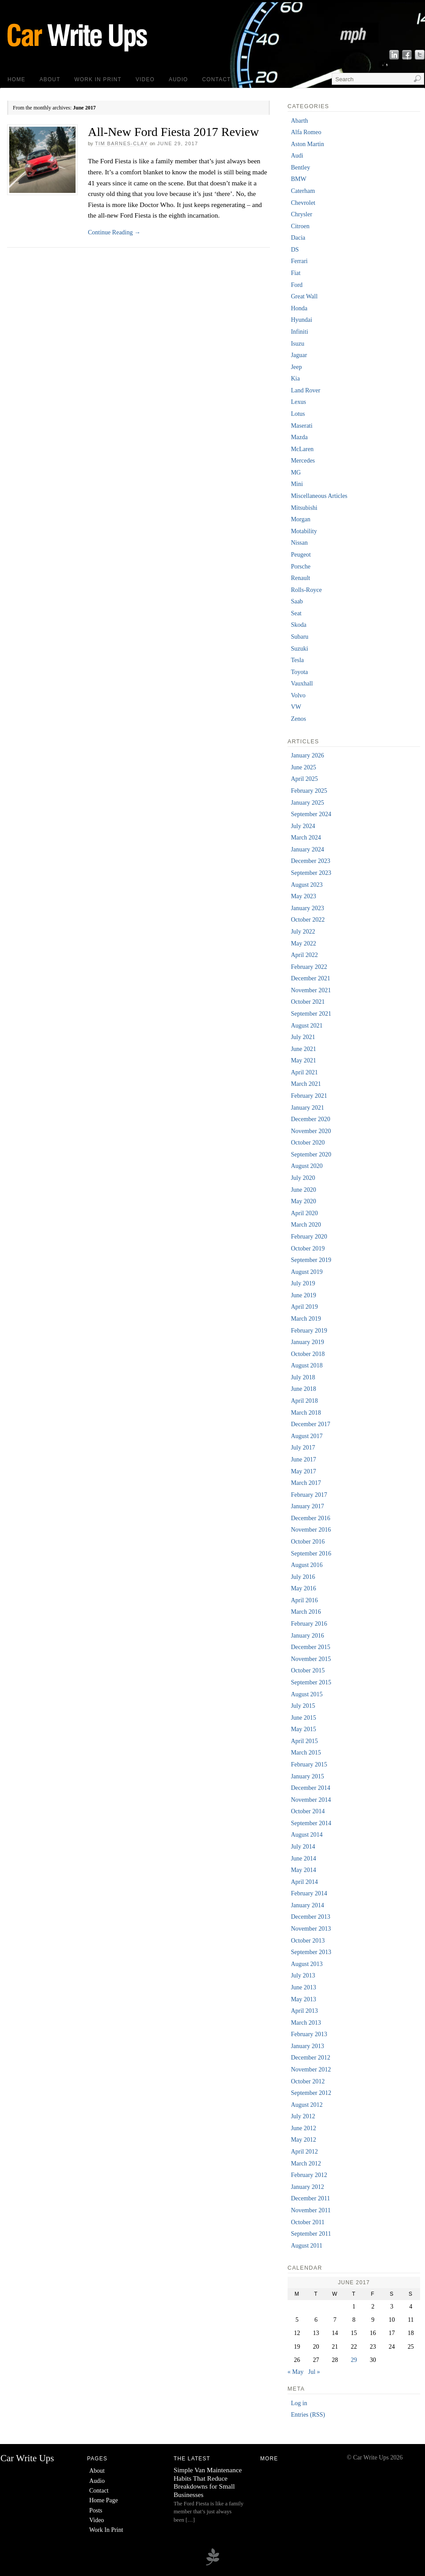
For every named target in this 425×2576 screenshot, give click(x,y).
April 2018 (304, 1400)
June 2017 (303, 1459)
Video (145, 79)
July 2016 (303, 1577)
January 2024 (307, 849)
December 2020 (310, 1119)
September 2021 (311, 1013)
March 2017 (306, 1483)
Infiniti (299, 331)
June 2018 (303, 1389)
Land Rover (305, 390)
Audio (178, 79)
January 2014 (307, 1905)
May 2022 (303, 943)
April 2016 (304, 1600)
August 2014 (307, 1834)
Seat (296, 613)
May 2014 (303, 1870)
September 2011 (311, 2233)
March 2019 (306, 1318)
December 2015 (310, 1647)
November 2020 (311, 1131)
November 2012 (311, 2069)
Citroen (300, 226)
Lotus (298, 414)
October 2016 (308, 1541)
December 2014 (310, 1788)
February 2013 (309, 2034)
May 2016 (303, 1588)
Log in (299, 2403)
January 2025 (307, 802)
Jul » (314, 2372)
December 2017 (310, 1424)
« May (296, 2372)
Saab (297, 601)
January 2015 (307, 1776)
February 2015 (309, 1764)
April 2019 (304, 1306)
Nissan (299, 542)
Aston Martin (307, 144)
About (49, 79)
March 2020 (306, 1224)
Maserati (301, 425)
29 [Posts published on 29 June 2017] (354, 2360)
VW (296, 707)
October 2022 (308, 919)
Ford (296, 285)
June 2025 (303, 767)
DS (295, 249)
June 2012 (303, 2128)
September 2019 (311, 1260)
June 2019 (303, 1295)
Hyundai (301, 319)
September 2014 (311, 1823)
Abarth (299, 120)
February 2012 (309, 2175)
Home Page (103, 2500)
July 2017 (303, 1447)
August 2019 (307, 1272)
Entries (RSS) (308, 2414)
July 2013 (303, 1975)
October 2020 (308, 1142)
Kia (295, 378)
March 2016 (306, 1611)
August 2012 (307, 2104)
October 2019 (308, 1248)
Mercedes (303, 460)
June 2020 (303, 1189)
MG (296, 472)
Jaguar (299, 355)
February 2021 (309, 1095)
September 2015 (311, 1682)
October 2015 (308, 1670)
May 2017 (303, 1471)
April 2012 (304, 2151)
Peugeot (301, 554)
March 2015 (306, 1752)
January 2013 (307, 2046)
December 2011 (310, 2198)
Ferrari (299, 261)
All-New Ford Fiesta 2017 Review (173, 132)
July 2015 (303, 1705)
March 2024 (306, 837)
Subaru (299, 636)
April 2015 (304, 1741)
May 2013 (303, 1999)
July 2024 (303, 826)
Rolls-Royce (306, 590)
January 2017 (307, 1506)
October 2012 (308, 2081)
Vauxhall (302, 683)
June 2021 (303, 1049)
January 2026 (307, 755)
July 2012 (303, 2116)
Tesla (297, 660)
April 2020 (304, 1213)
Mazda (299, 437)
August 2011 (306, 2245)
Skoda (298, 624)
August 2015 (307, 1694)
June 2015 (303, 1717)
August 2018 (307, 1365)
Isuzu (297, 343)
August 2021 (307, 1025)
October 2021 (308, 1001)
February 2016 (309, 1623)
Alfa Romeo (306, 132)
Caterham (303, 191)
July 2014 (303, 1846)
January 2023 (307, 908)
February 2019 (309, 1330)
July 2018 (303, 1377)
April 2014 (304, 1882)
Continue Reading (114, 232)
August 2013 (307, 1964)
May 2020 (303, 1201)
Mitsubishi (304, 508)
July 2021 (303, 1037)
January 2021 (307, 1107)
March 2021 (306, 1084)
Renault (300, 578)
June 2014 (303, 1858)
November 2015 (311, 1659)
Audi (297, 155)
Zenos (298, 719)
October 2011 (307, 2222)
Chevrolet (303, 203)
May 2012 (303, 2139)
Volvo (298, 695)
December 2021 (310, 978)
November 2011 (310, 2210)
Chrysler (301, 214)
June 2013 (303, 1987)
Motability (304, 531)
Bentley (300, 167)
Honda (299, 308)
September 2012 (311, 2093)
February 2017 (309, 1494)
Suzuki (299, 648)
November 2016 (311, 1529)
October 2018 (308, 1354)
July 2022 (303, 931)
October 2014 (308, 1811)
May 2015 (303, 1729)
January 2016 (307, 1635)
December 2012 (310, 2057)
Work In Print (97, 79)
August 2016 (307, 1565)
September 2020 (311, 1154)
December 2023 (310, 861)
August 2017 (307, 1436)
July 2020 (303, 1178)
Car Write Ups (27, 2458)
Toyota (299, 672)
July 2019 (303, 1283)
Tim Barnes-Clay (121, 143)
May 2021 (303, 1060)
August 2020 (307, 1166)
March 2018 (306, 1412)
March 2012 (306, 2163)
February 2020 (309, 1236)
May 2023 (303, 896)
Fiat (295, 273)
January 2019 (307, 1342)
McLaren (302, 449)
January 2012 (307, 2187)
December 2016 (310, 1518)
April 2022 (304, 955)
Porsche (300, 566)
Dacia (298, 237)
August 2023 (307, 884)
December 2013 (310, 1916)
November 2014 (311, 1799)
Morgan (300, 519)
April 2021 (304, 1072)
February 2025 (309, 790)
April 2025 (304, 779)
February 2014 (309, 1893)
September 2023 (311, 873)
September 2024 (311, 814)
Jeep (296, 367)
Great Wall (304, 296)
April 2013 (304, 2010)
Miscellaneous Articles (319, 496)
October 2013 (308, 1940)
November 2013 (311, 1928)
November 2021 (311, 990)
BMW (298, 179)
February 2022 (309, 967)
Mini (297, 484)
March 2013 (306, 2022)
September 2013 (311, 1952)
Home (16, 79)
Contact (216, 79)
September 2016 (311, 1553)
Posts (95, 2510)
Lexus (298, 402)
